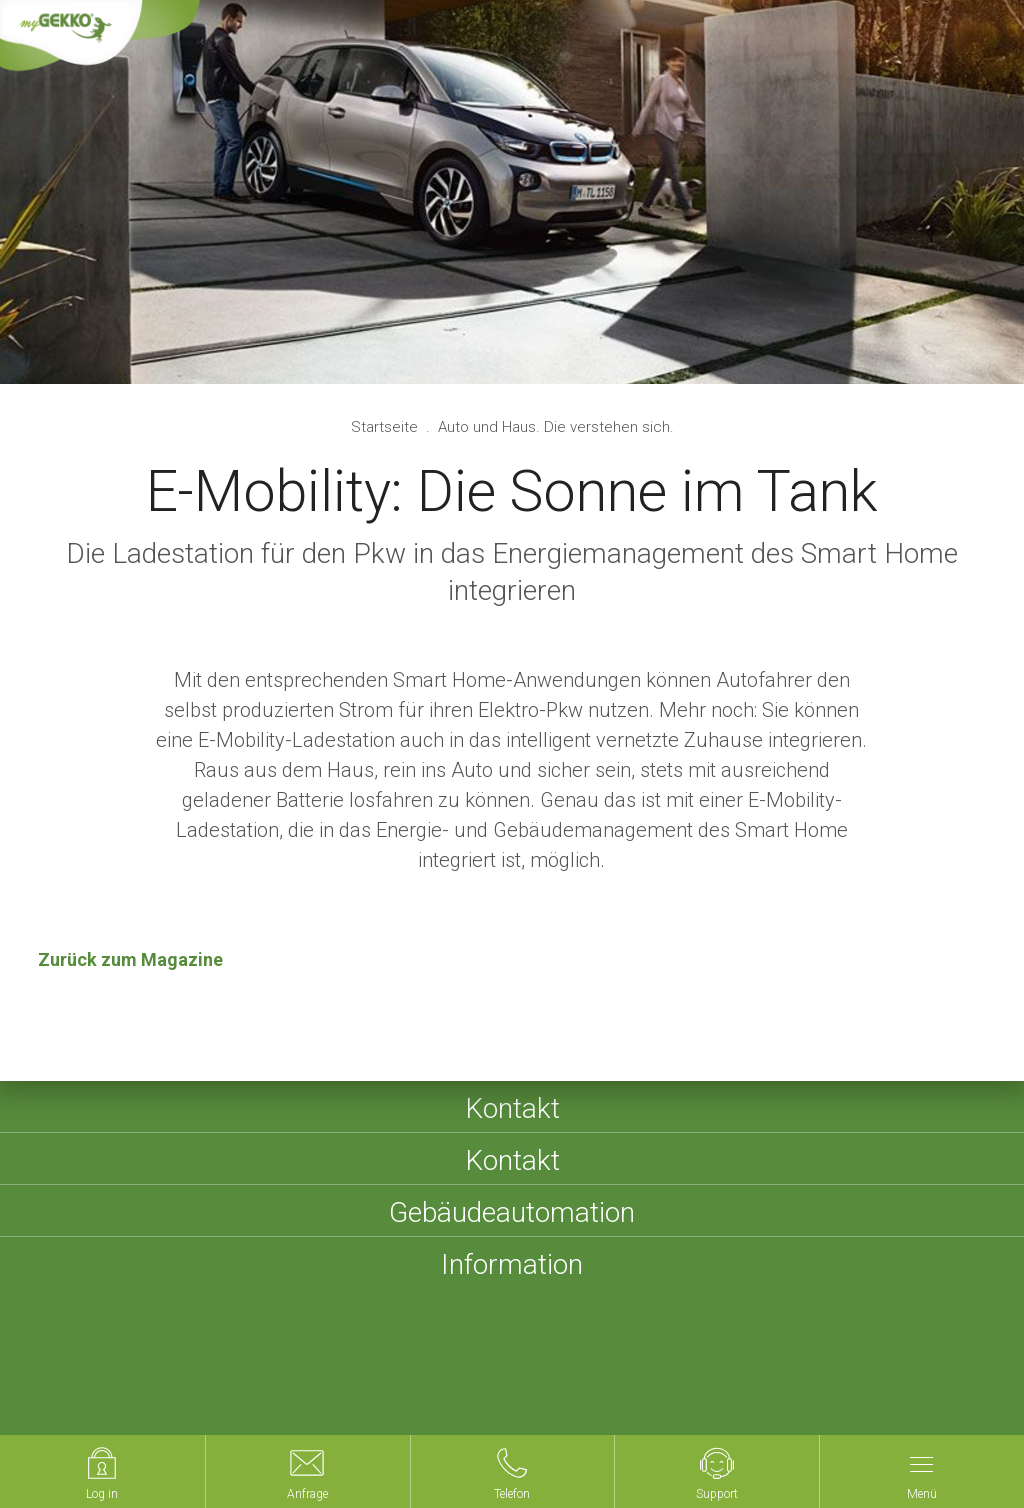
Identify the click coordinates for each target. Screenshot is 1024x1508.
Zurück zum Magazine (130, 959)
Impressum (282, 1388)
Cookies (680, 1388)
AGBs (440, 1388)
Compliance (771, 1388)
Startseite (386, 427)
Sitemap (371, 1388)
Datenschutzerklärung (555, 1388)
